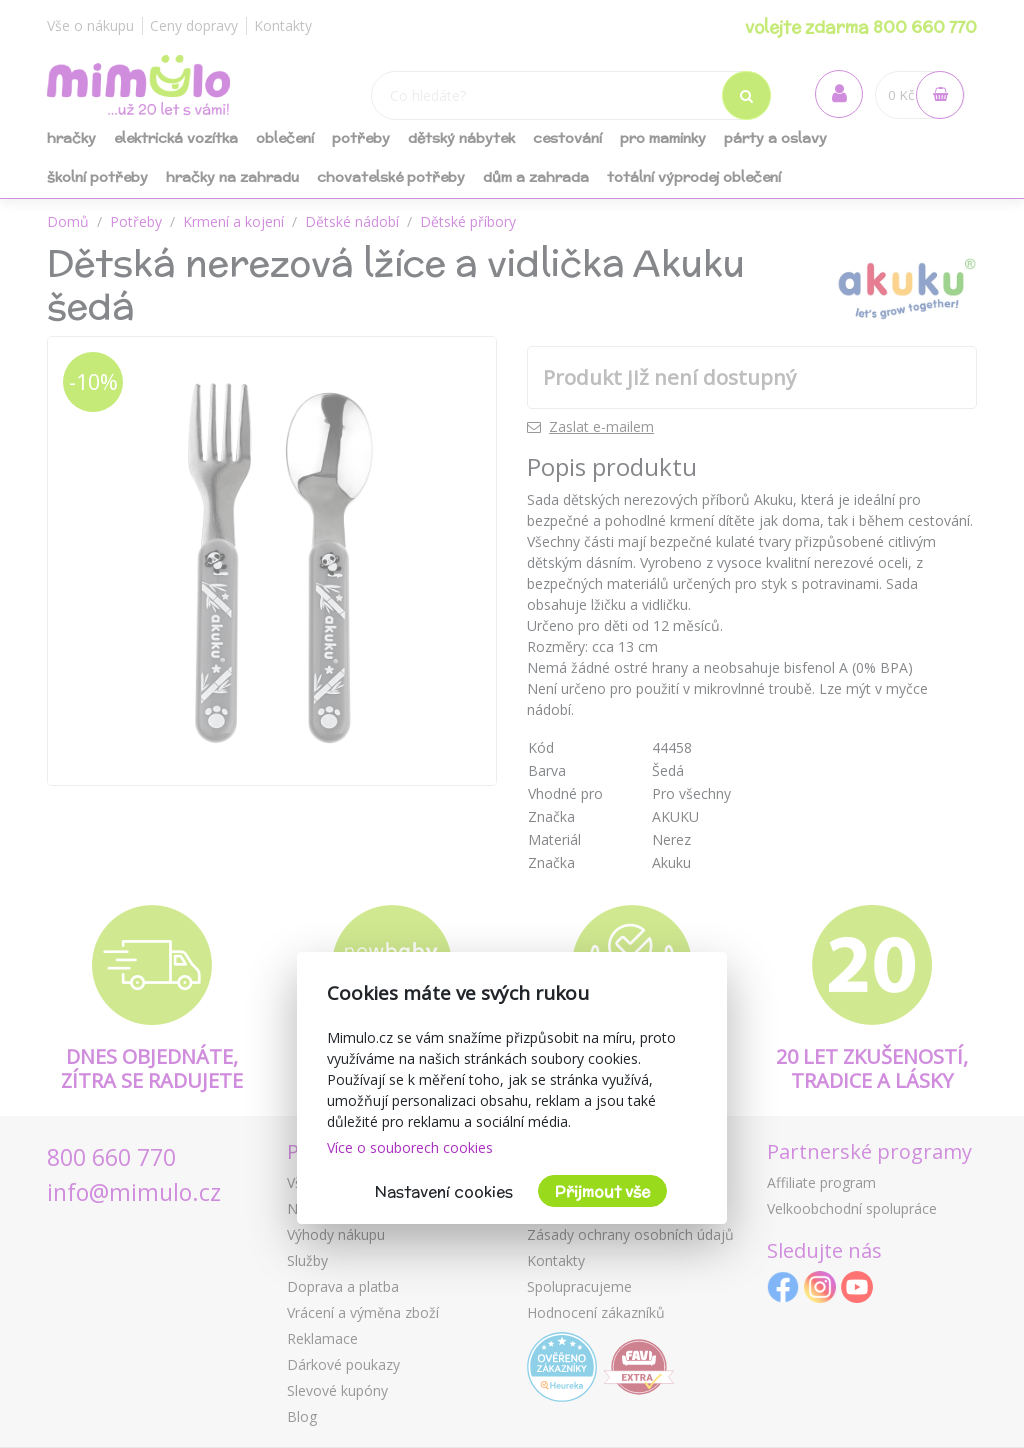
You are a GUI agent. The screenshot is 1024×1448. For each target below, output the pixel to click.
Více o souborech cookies (410, 1147)
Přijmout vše (602, 1191)
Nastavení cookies (444, 1191)
